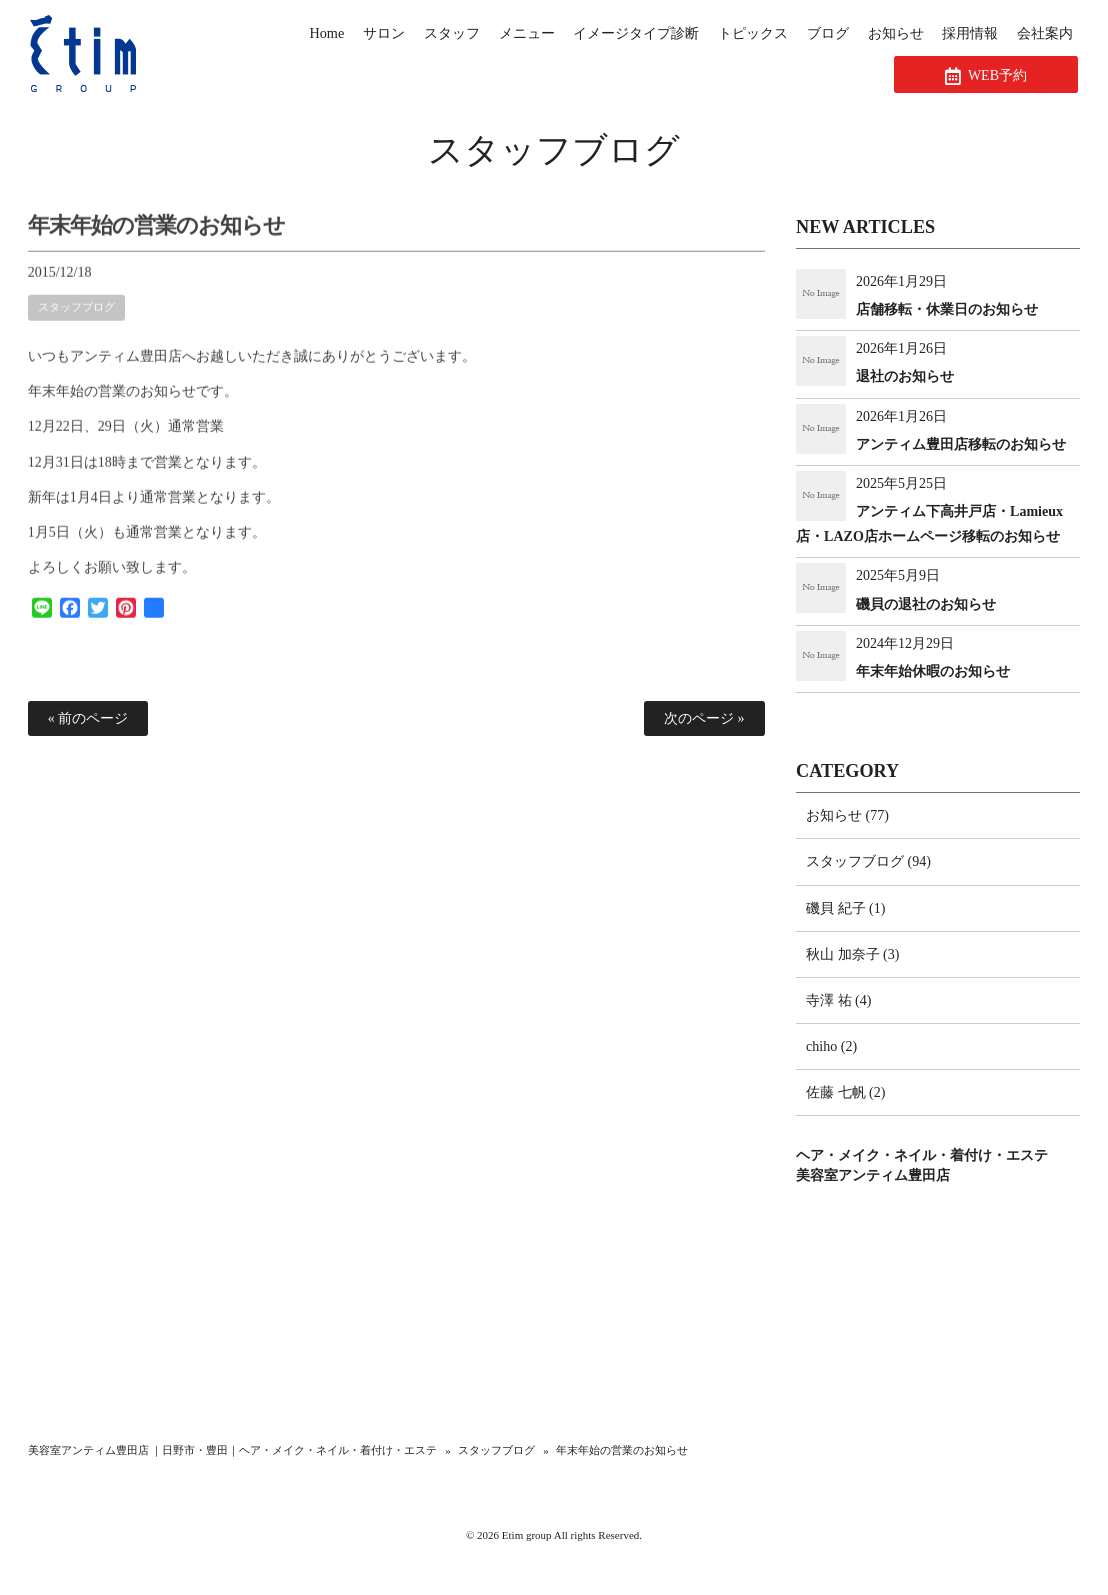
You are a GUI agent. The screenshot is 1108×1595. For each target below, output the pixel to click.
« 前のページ (88, 718)
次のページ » (704, 718)
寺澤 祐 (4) (838, 1000)
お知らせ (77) (847, 815)
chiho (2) (831, 1046)
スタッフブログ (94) (868, 861)
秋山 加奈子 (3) (852, 954)
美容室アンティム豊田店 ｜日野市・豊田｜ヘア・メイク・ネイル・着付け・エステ (233, 1450)
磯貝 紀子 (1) (845, 908)
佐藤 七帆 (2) (845, 1092)
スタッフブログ (554, 150)
